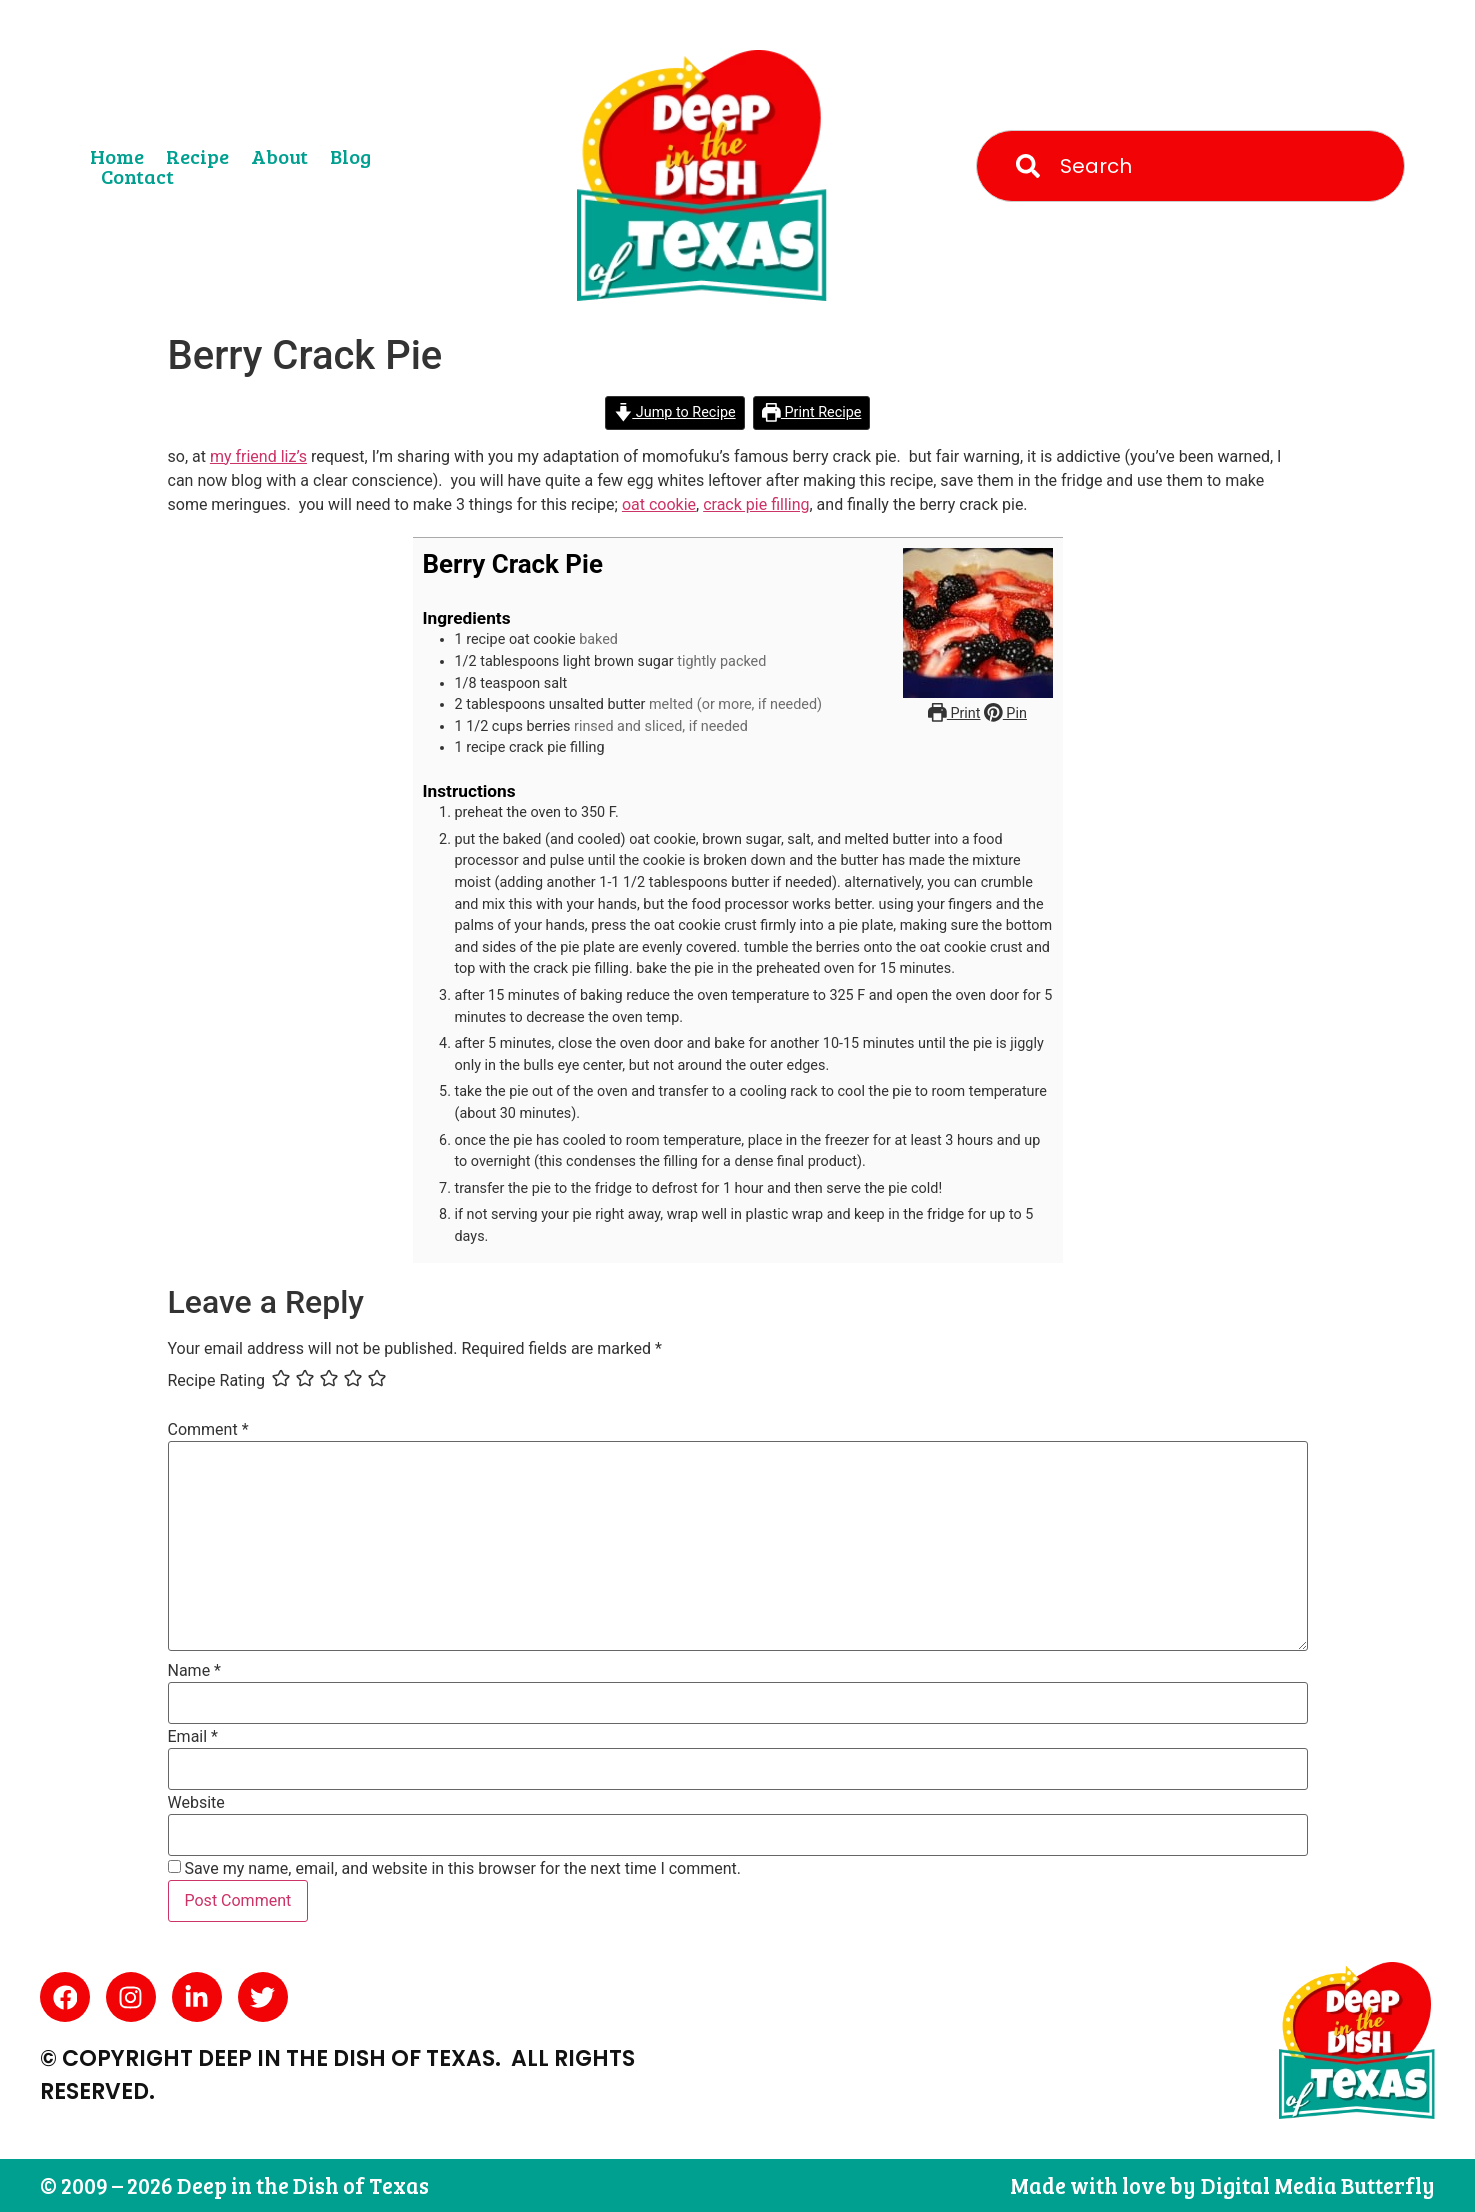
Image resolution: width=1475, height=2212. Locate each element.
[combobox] (1190, 166)
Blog (350, 156)
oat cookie (659, 504)
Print (954, 713)
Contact (137, 176)
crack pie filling (756, 504)
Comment (208, 1430)
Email (193, 1737)
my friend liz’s (258, 456)
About (279, 156)
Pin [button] (1005, 713)
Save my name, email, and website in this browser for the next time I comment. (462, 1869)
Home (117, 156)
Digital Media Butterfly (1318, 2185)
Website (196, 1803)
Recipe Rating (217, 1381)
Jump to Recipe (675, 412)
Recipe (197, 156)
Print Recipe (811, 412)
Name (195, 1671)
